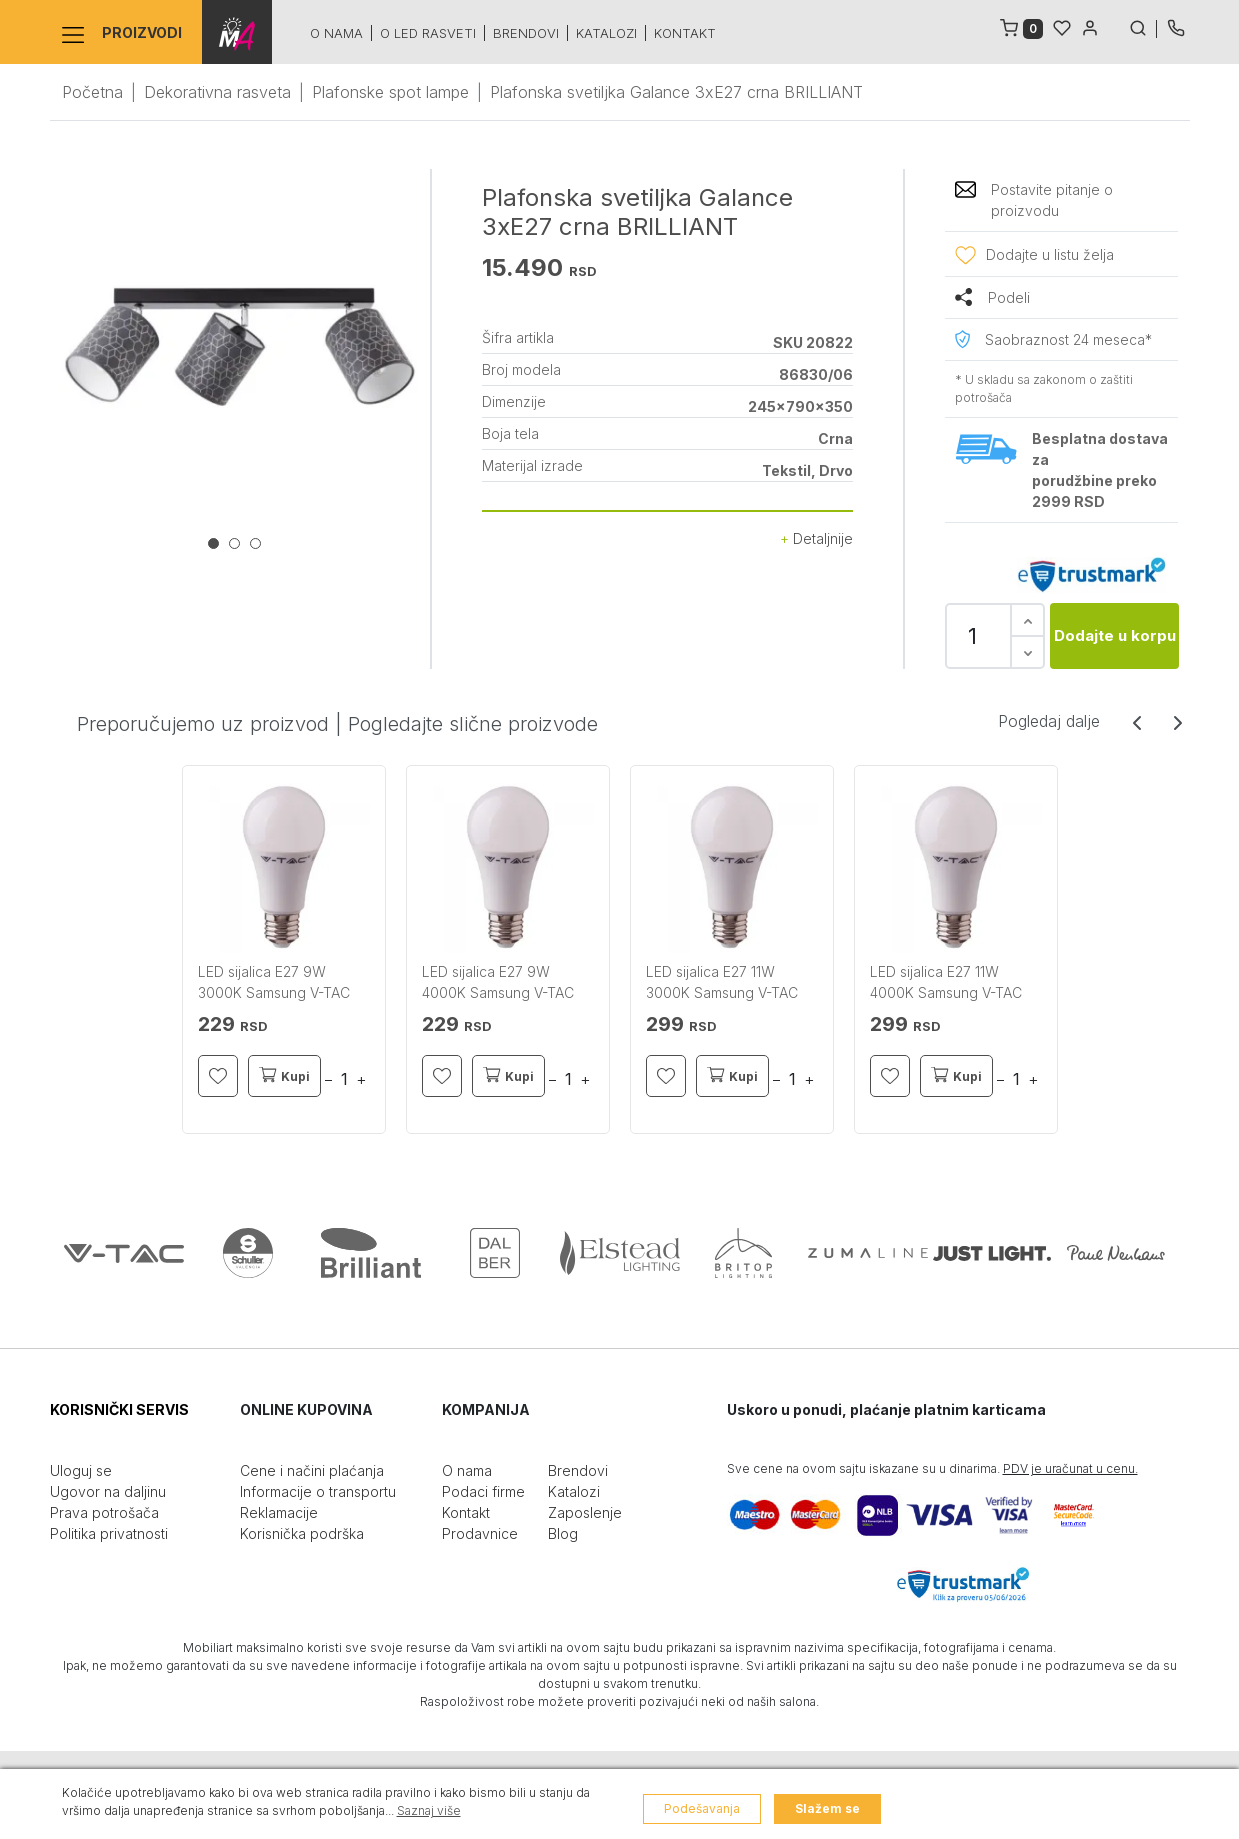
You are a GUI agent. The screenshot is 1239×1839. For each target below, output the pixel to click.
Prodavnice (480, 1533)
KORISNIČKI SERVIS (119, 1409)
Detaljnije (816, 538)
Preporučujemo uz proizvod (203, 724)
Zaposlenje (585, 1512)
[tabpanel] (240, 347)
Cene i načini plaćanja (312, 1470)
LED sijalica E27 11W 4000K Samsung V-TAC (946, 982)
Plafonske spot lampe (390, 92)
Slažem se (827, 1808)
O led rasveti (428, 33)
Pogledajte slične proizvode (473, 724)
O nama (336, 33)
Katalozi (606, 33)
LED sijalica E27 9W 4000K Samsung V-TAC (498, 982)
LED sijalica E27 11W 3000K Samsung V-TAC (722, 982)
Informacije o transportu (318, 1491)
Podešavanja (702, 1808)
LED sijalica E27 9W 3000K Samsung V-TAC (274, 982)
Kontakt (685, 33)
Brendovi (526, 33)
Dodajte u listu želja (1050, 254)
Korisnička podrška (302, 1533)
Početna (92, 92)
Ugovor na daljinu (108, 1491)
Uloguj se (81, 1470)
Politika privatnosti (109, 1533)
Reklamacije (279, 1512)
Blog (563, 1533)
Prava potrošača (104, 1512)
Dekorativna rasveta (217, 92)
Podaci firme (483, 1491)
